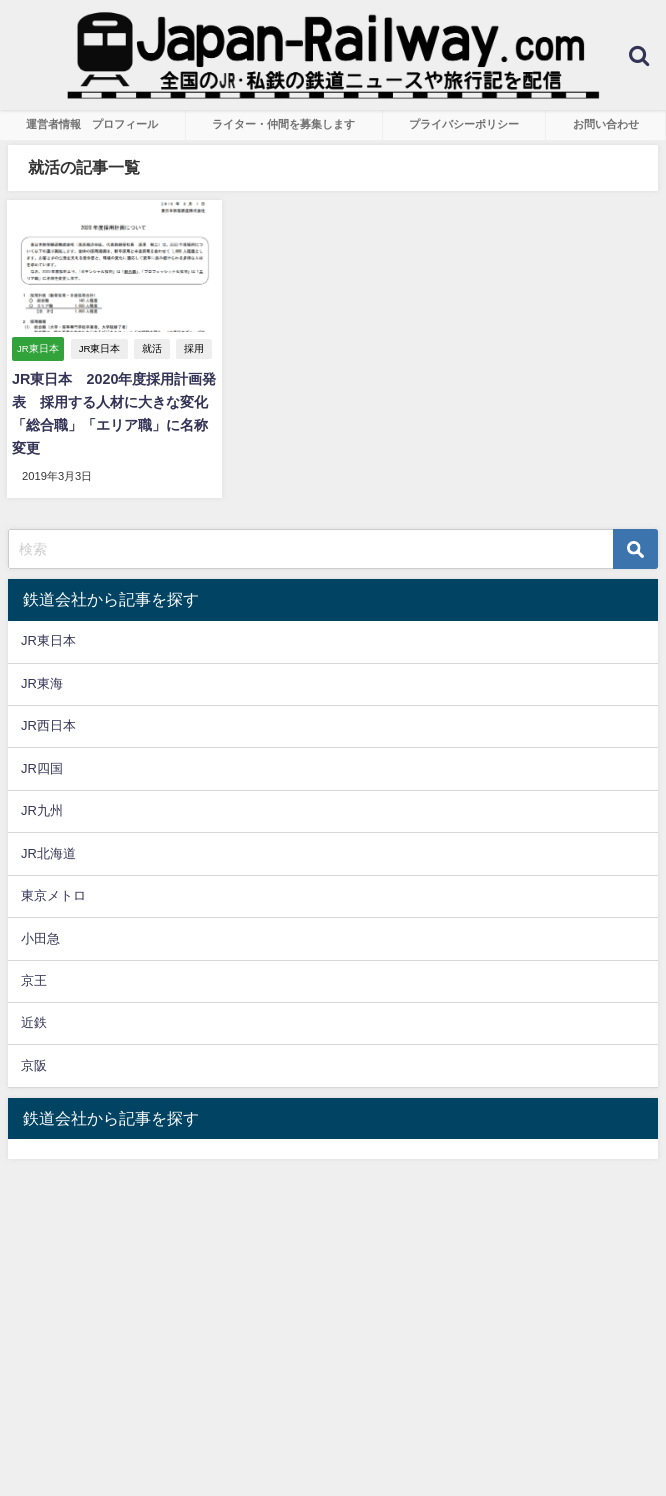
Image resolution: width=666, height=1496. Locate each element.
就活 (152, 348)
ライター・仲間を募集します (283, 124)
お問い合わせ (606, 124)
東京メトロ (53, 895)
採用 (194, 348)
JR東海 (42, 683)
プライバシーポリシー (464, 124)
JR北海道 (48, 853)
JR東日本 (100, 348)
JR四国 (42, 768)
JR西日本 (48, 725)
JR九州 (42, 810)
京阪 (34, 1065)
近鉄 (34, 1022)
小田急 (40, 938)
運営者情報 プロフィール (92, 124)
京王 (34, 980)
